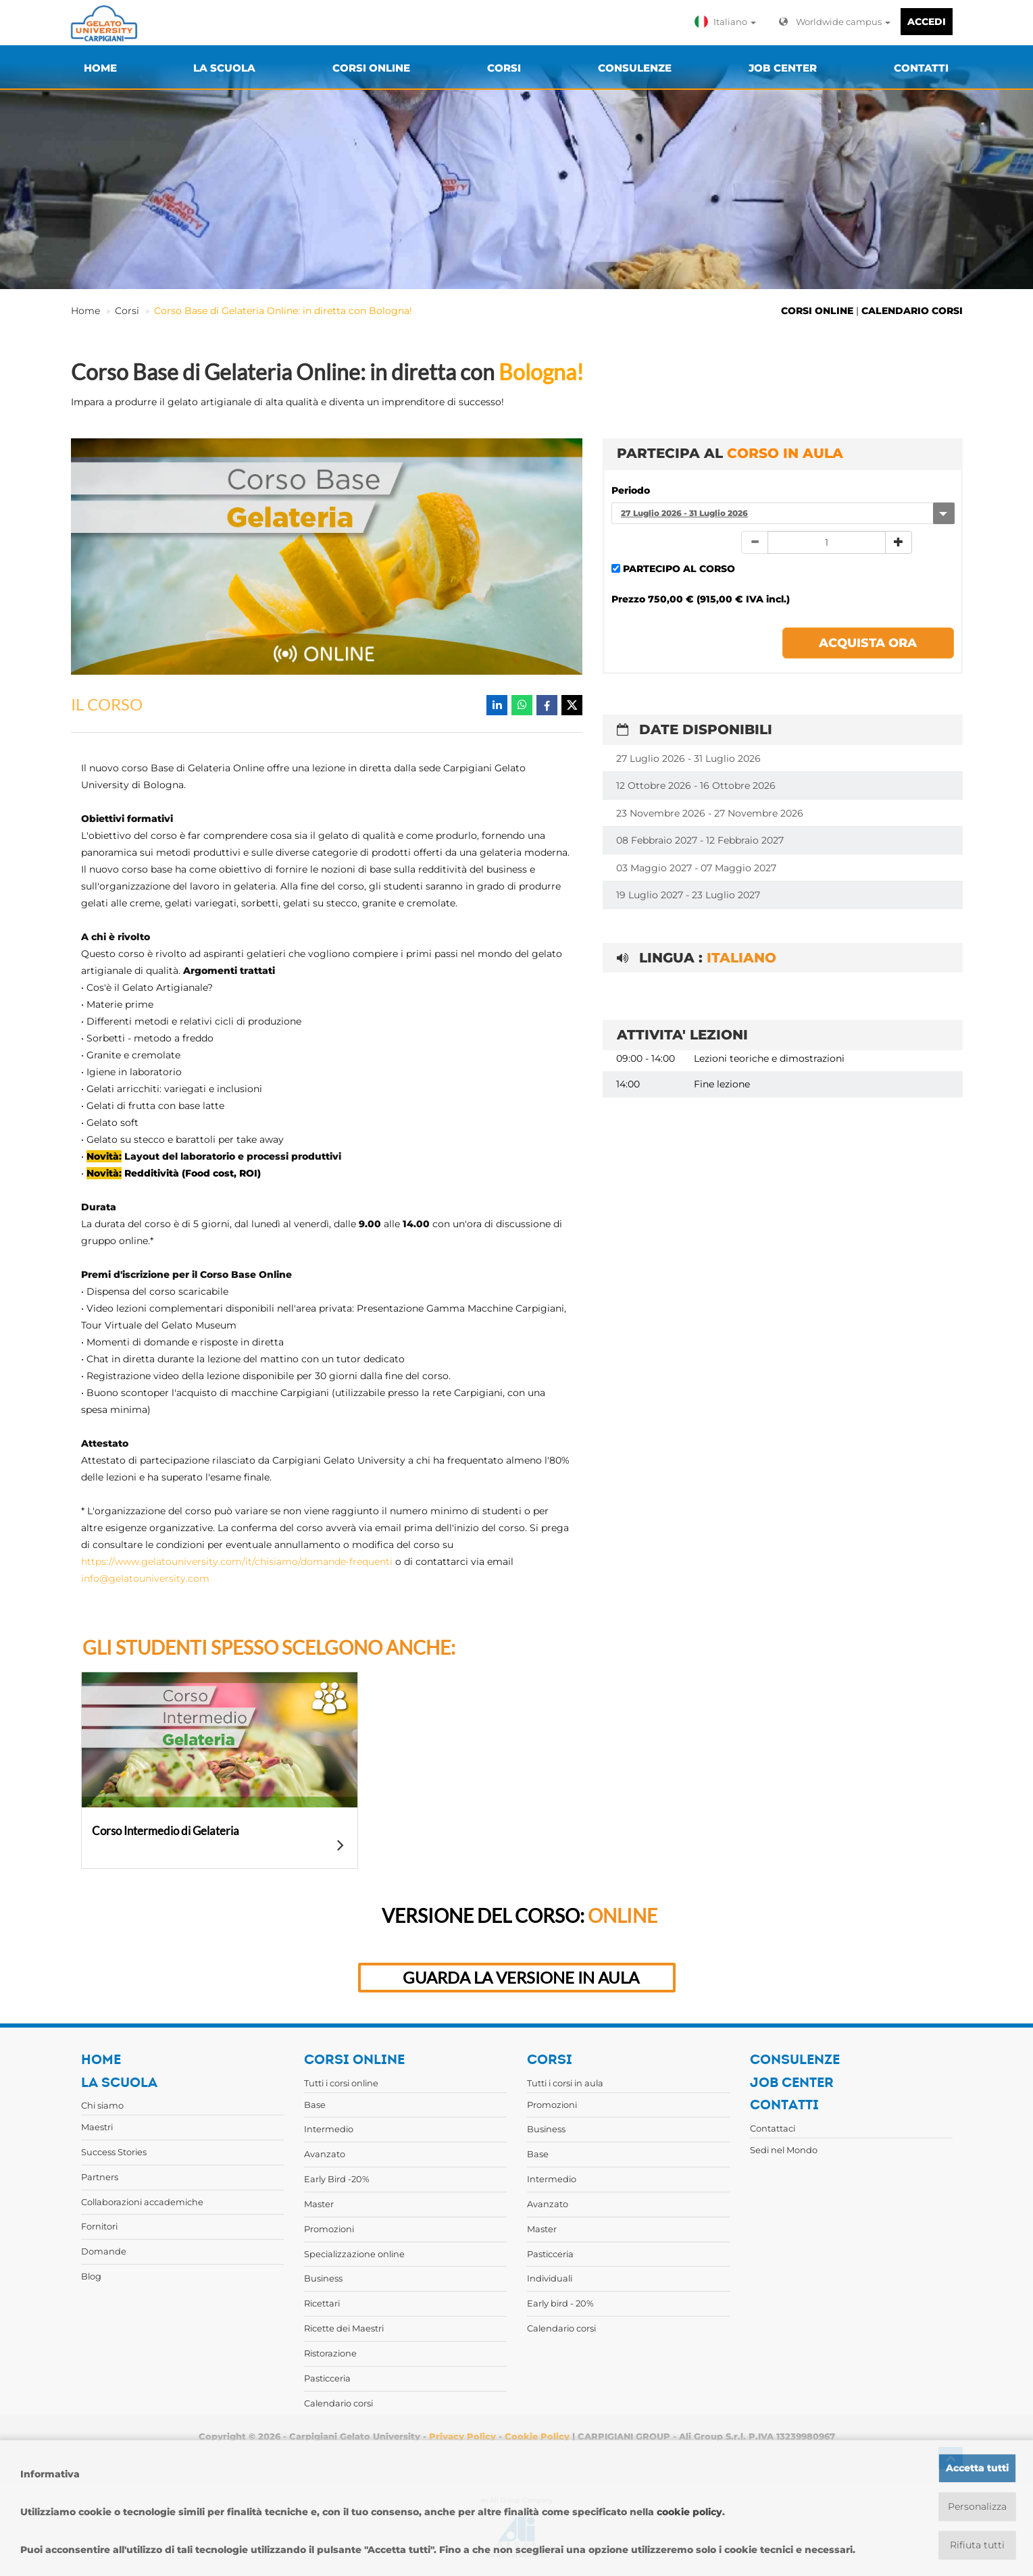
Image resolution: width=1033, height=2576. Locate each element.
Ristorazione (330, 2353)
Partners (99, 2176)
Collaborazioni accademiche (142, 2201)
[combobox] (782, 513)
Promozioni (329, 2228)
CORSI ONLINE (817, 311)
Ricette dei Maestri (344, 2328)
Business (323, 2278)
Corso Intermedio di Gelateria (165, 1831)
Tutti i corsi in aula (565, 2083)
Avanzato (324, 2153)
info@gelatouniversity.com (145, 1578)
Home (85, 311)
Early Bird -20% (337, 2178)
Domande (103, 2251)
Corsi (127, 311)
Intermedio (328, 2128)
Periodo (630, 490)
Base (315, 2104)
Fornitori (99, 2226)
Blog (91, 2276)
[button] (728, 21)
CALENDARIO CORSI (912, 311)
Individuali (549, 2278)
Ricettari (322, 2303)
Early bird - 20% (560, 2303)
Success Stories (114, 2151)
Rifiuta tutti (977, 2545)
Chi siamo (102, 2105)
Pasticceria (327, 2378)
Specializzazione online (354, 2253)
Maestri (97, 2126)
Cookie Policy (537, 2436)
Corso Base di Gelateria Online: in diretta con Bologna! (283, 311)
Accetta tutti (977, 2468)
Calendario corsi (338, 2403)
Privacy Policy (462, 2436)
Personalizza (977, 2506)
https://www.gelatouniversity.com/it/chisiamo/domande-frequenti (237, 1561)
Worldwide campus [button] (834, 21)
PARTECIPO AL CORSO (679, 569)
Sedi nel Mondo (783, 2149)
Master (319, 2203)
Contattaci (772, 2128)
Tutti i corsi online (341, 2083)
